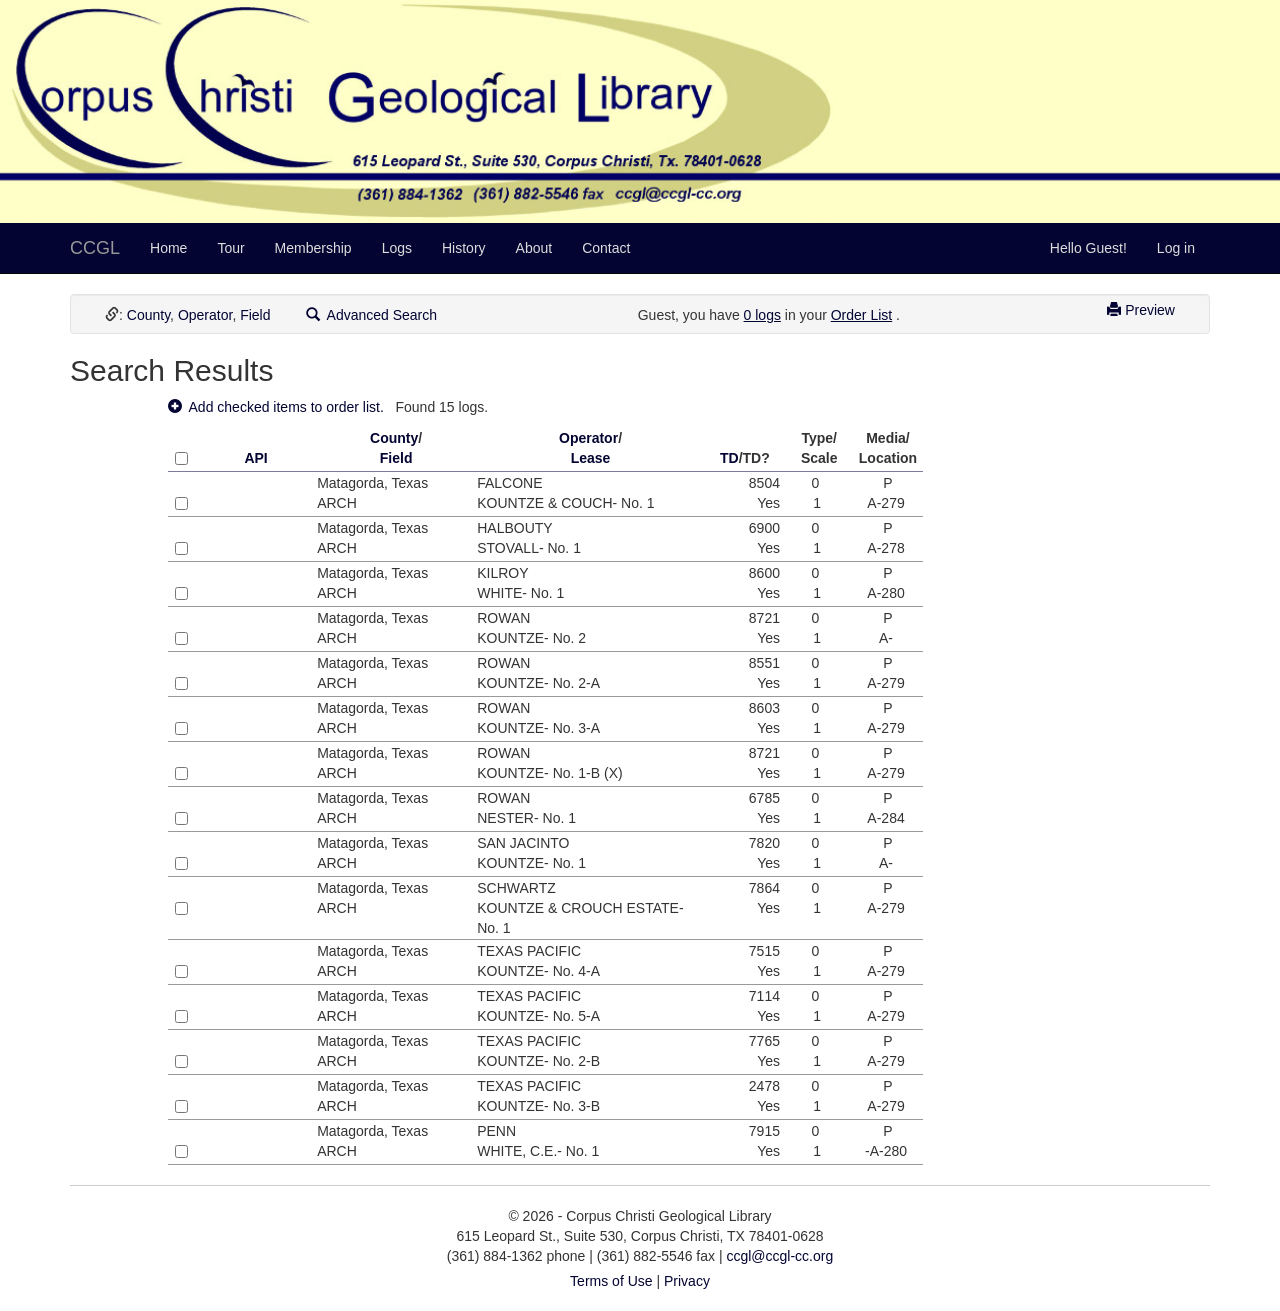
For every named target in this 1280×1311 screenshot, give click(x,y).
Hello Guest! (1088, 248)
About (534, 248)
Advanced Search (372, 315)
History (464, 248)
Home (168, 248)
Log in (1176, 248)
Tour (230, 248)
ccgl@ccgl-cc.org (779, 1256)
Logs (397, 248)
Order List (861, 315)
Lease (591, 458)
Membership (313, 248)
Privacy (687, 1281)
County (148, 315)
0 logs (762, 315)
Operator (205, 315)
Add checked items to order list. (276, 407)
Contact (606, 248)
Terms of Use (611, 1281)
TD (729, 458)
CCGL (95, 248)
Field (255, 315)
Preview (1141, 310)
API (255, 458)
